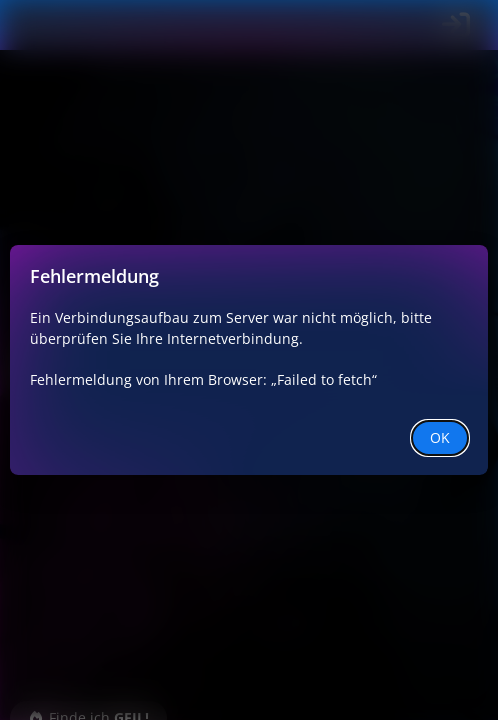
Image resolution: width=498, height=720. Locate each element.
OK (440, 437)
